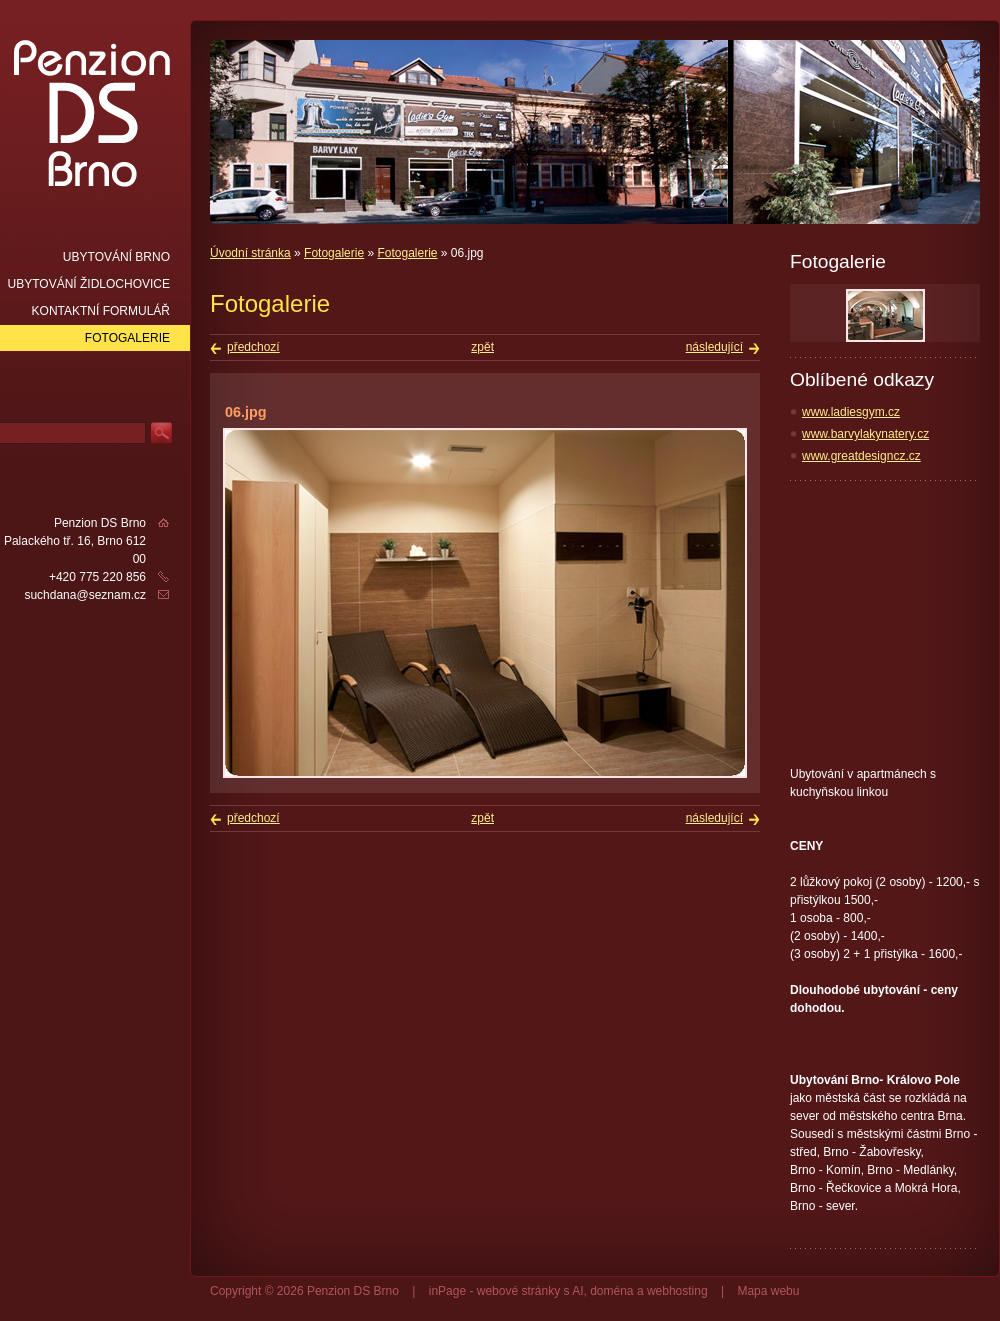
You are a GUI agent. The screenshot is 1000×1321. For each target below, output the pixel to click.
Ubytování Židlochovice (89, 284)
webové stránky (518, 1291)
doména (611, 1291)
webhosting (677, 1291)
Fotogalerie (334, 253)
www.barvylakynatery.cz (865, 434)
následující (714, 347)
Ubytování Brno (116, 257)
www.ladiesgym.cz (851, 412)
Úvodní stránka (250, 253)
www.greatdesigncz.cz (861, 456)
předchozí (253, 347)
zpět (482, 347)
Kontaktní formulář (101, 311)
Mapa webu (768, 1291)
